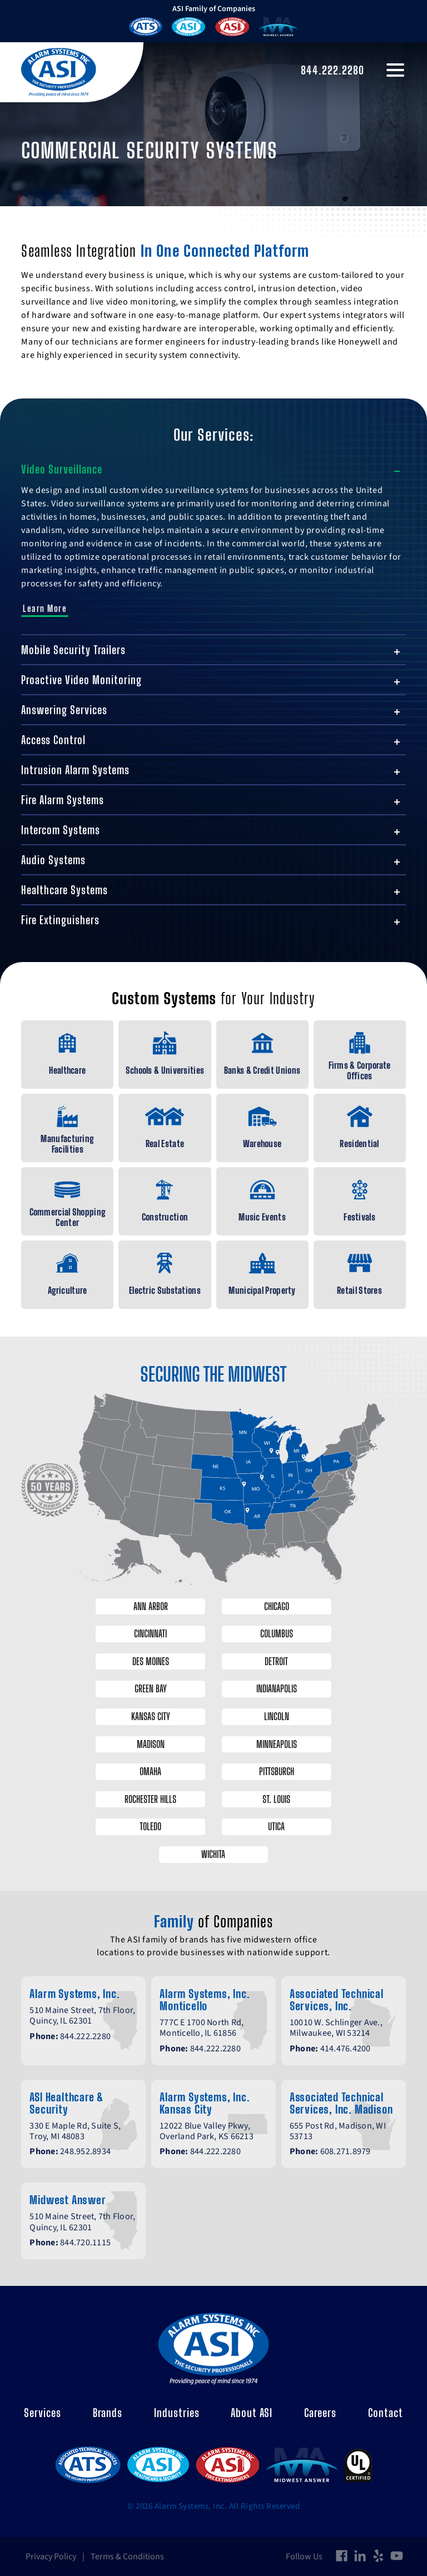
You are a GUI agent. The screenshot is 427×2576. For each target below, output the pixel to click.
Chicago (277, 1606)
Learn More (45, 608)
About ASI (251, 2412)
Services (42, 2412)
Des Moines (149, 1661)
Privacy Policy (51, 2556)
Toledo (150, 1827)
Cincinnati (149, 1633)
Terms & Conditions (127, 2556)
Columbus (277, 1633)
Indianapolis (277, 1689)
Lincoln (277, 1716)
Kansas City (149, 1716)
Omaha (150, 1771)
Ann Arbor (149, 1606)
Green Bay (149, 1689)
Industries (177, 2412)
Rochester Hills (150, 1799)
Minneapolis (277, 1744)
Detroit (277, 1661)
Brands (107, 2412)
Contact (385, 2412)
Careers (320, 2412)
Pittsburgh (277, 1771)
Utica (277, 1827)
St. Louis (277, 1799)
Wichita (214, 1854)
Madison (149, 1744)
